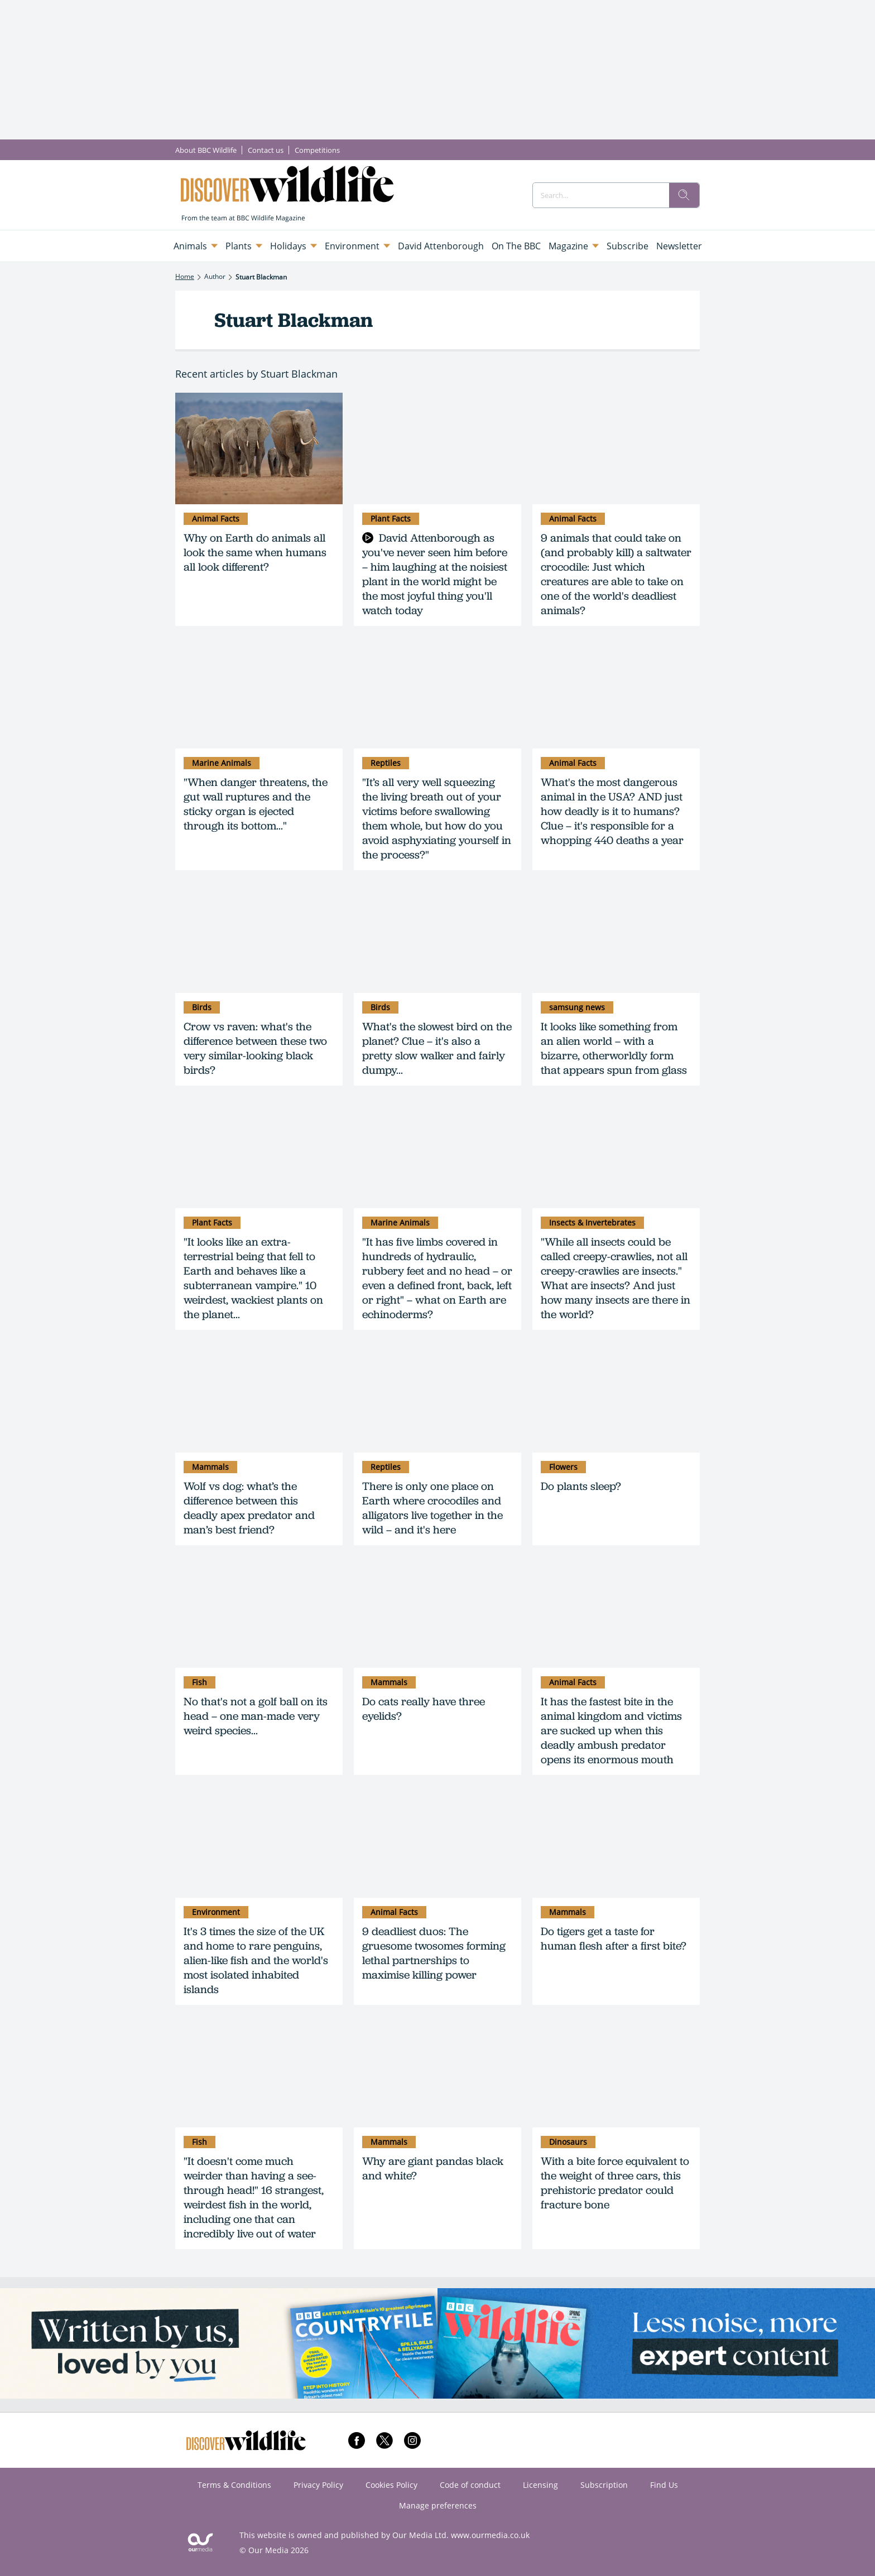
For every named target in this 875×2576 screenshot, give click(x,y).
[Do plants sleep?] (616, 1397)
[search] (684, 195)
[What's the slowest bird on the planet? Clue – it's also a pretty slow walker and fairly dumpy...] (437, 937)
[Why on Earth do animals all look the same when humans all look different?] (259, 448)
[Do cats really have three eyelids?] (437, 1612)
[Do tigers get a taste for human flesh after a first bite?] (616, 1842)
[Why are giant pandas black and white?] (437, 2072)
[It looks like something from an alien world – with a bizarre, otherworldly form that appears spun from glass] (616, 937)
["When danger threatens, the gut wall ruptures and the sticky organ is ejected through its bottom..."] (259, 693)
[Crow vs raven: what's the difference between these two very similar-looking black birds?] (259, 937)
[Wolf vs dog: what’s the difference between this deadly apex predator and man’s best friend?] (259, 1397)
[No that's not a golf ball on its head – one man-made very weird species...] (259, 1612)
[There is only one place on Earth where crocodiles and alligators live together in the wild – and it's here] (437, 1397)
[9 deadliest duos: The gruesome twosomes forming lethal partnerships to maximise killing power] (437, 1842)
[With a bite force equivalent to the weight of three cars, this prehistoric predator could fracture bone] (616, 2072)
